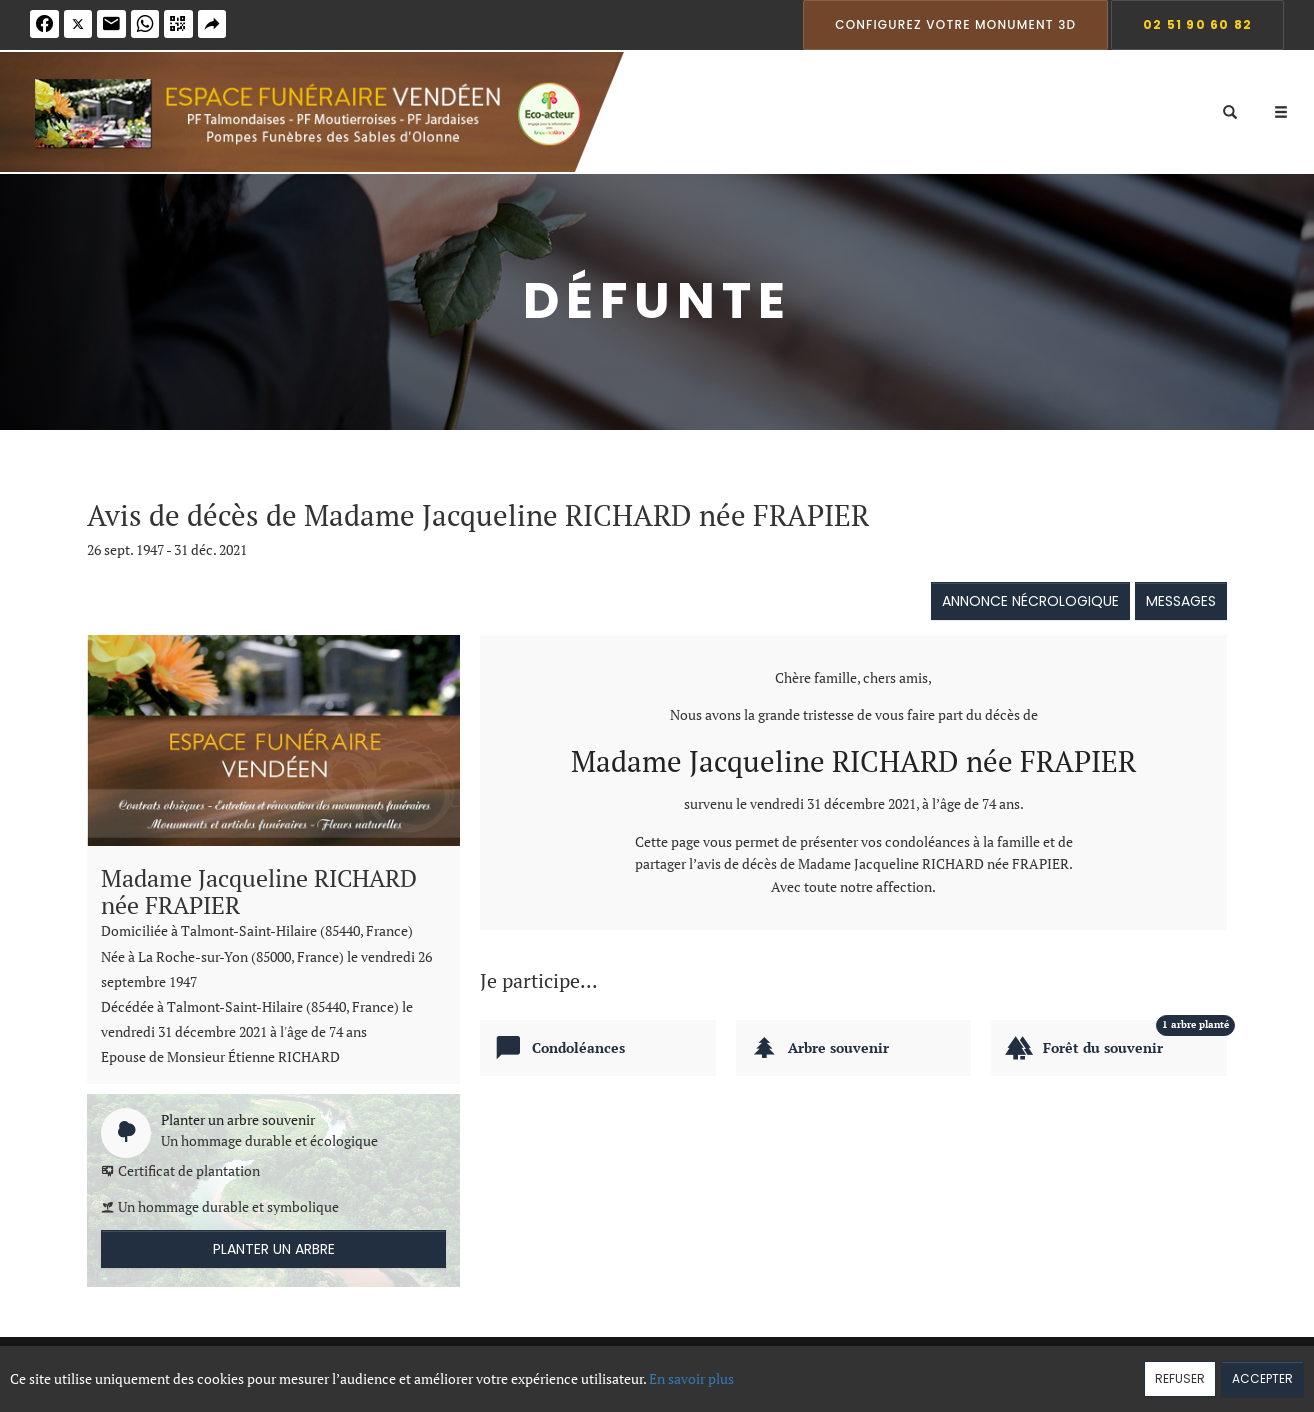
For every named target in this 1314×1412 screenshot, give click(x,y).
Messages (1181, 601)
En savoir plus (691, 1378)
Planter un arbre (274, 1249)
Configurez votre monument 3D (955, 24)
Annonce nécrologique (1030, 601)
